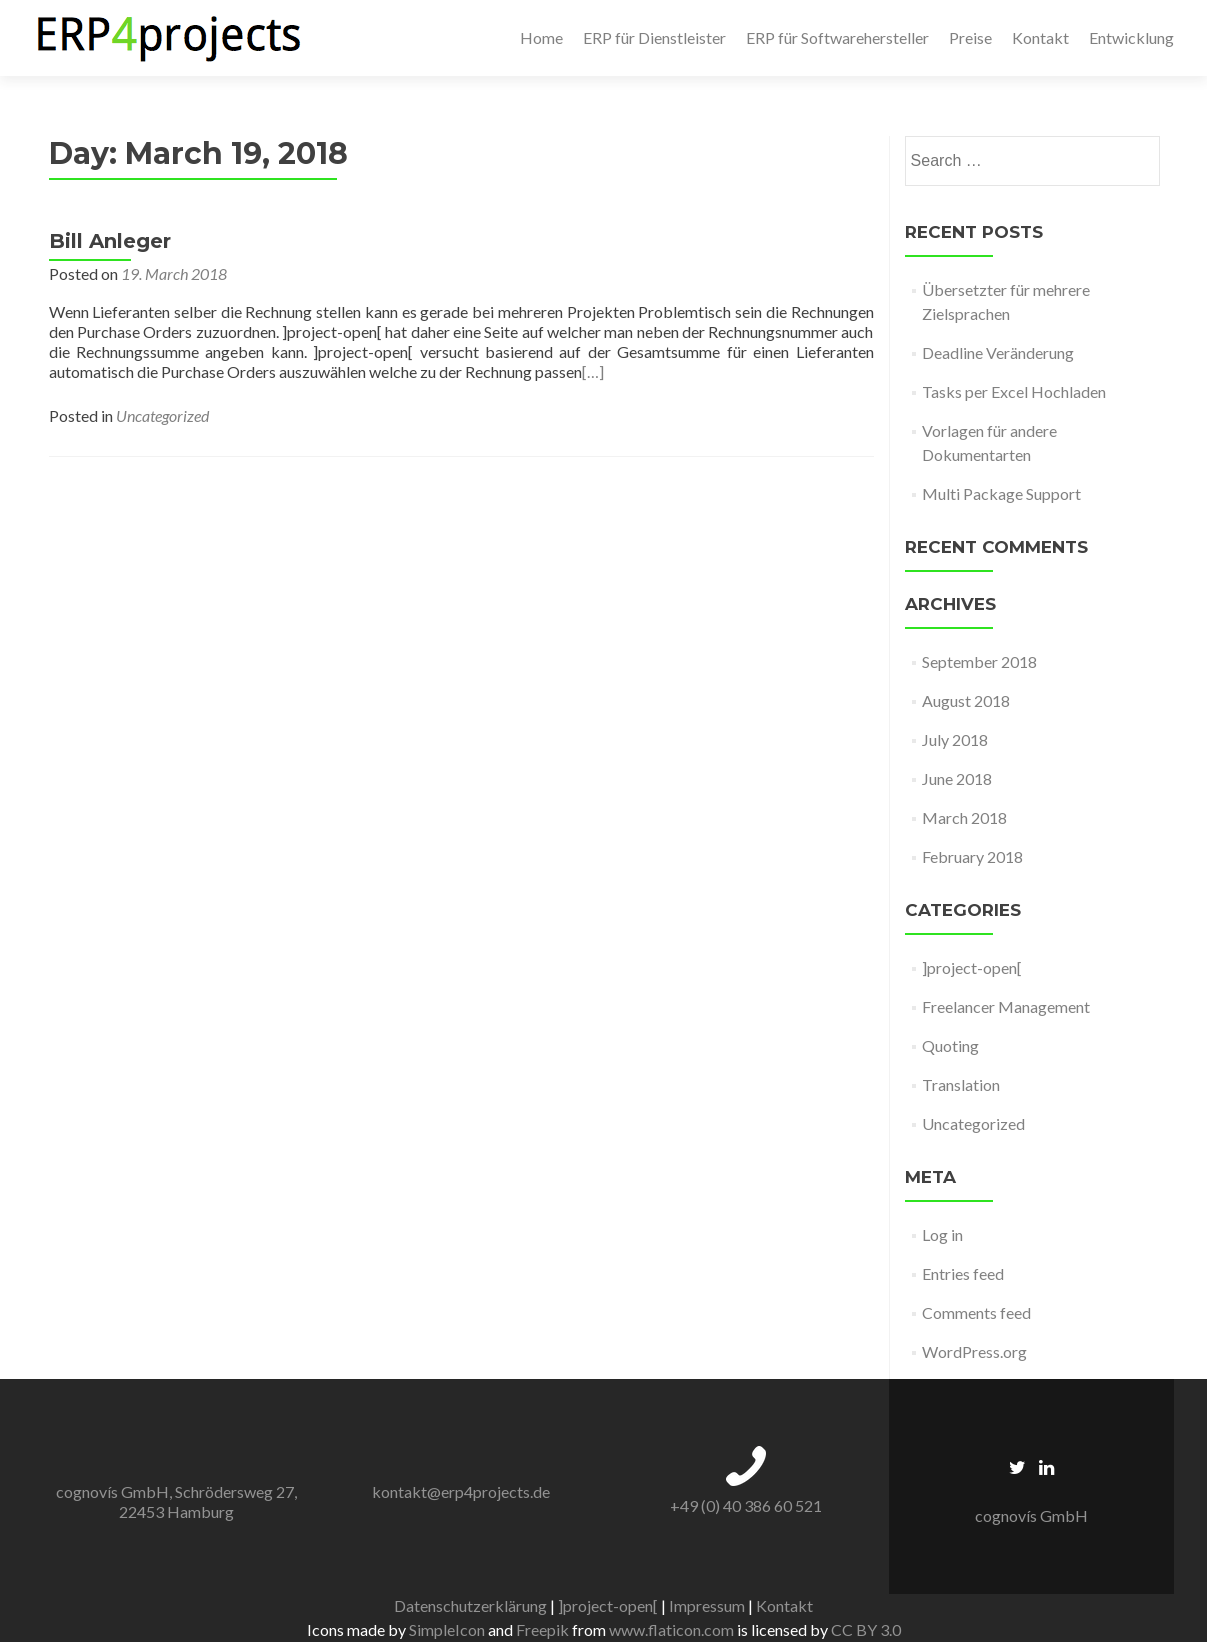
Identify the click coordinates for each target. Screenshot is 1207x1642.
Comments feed (976, 1312)
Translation (961, 1084)
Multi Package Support (1001, 493)
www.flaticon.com (671, 1629)
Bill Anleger (110, 241)
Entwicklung (1131, 37)
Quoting (950, 1045)
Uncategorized (162, 415)
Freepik (542, 1629)
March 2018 (964, 817)
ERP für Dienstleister (654, 37)
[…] (593, 371)
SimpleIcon (447, 1629)
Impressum (707, 1605)
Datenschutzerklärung (470, 1605)
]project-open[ (972, 967)
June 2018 (957, 778)
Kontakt (1040, 37)
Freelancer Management (1006, 1006)
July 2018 (955, 739)
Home (541, 37)
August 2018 (966, 700)
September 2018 (979, 661)
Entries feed (963, 1273)
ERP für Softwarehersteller (837, 37)
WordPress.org (974, 1351)
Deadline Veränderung (998, 352)
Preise (970, 37)
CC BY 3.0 (866, 1629)
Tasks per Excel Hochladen (1014, 391)
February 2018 (972, 856)
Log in (942, 1234)
